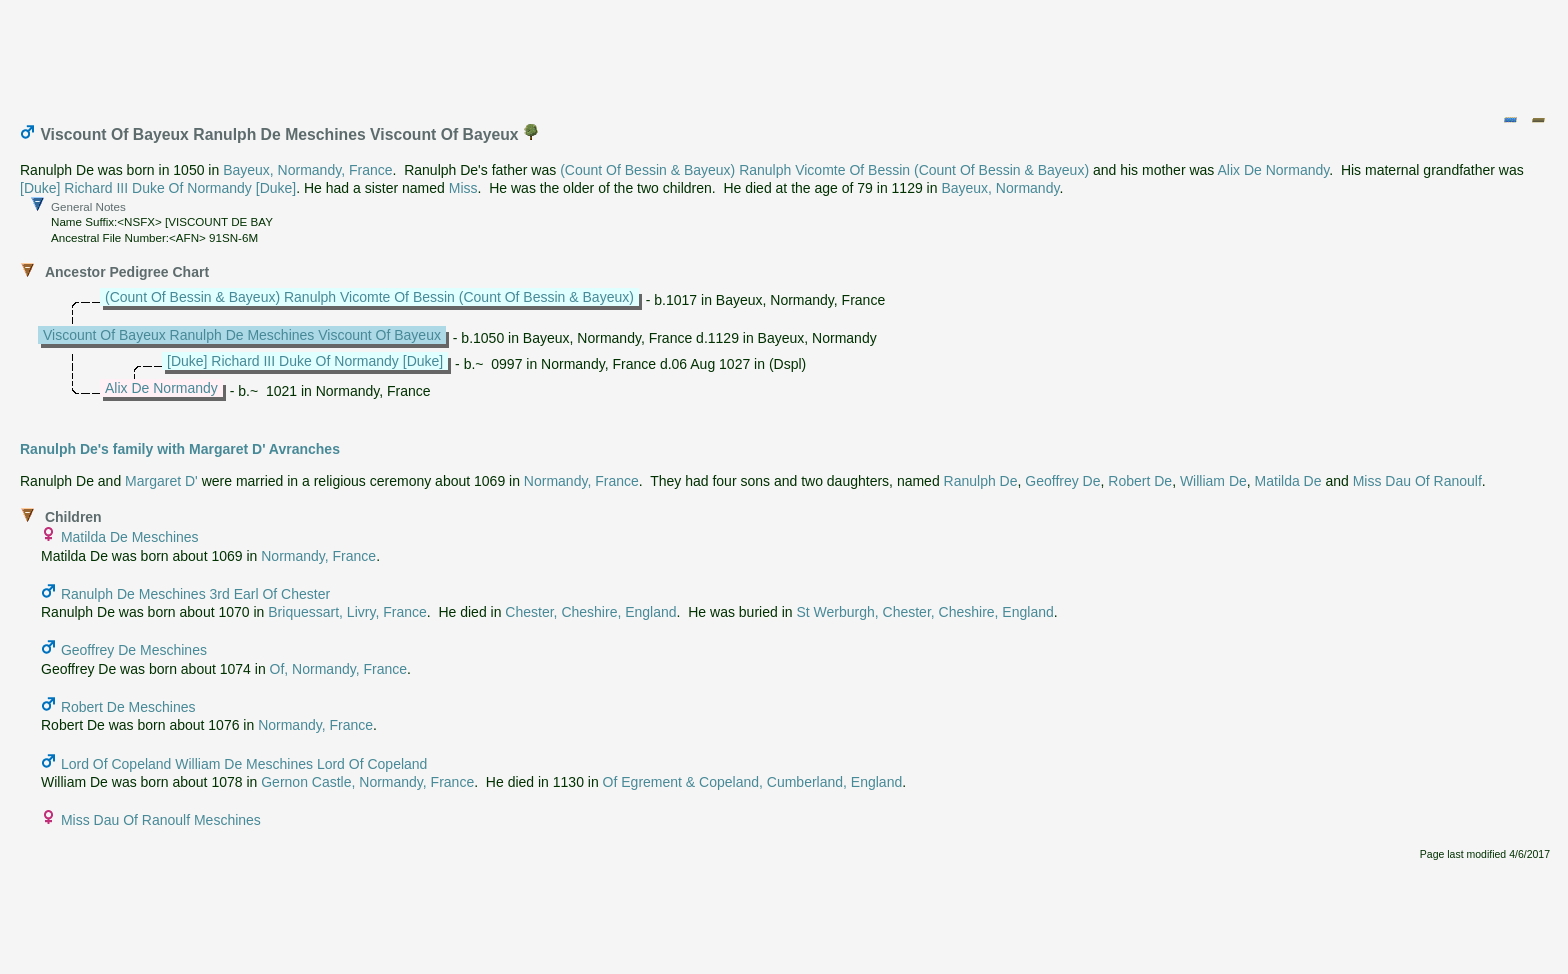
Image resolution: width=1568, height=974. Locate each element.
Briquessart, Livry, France (347, 612)
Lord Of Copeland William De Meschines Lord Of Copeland (244, 764)
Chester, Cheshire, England (590, 612)
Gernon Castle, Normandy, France (367, 782)
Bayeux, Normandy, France (307, 170)
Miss (463, 188)
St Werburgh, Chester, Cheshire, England (924, 612)
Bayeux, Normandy (1000, 188)
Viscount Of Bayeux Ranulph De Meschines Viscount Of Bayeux (242, 335)
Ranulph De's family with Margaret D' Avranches (180, 449)
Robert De (1140, 481)
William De (1213, 481)
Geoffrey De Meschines (134, 650)
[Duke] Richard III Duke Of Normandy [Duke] (158, 188)
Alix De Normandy (1273, 170)
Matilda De (1288, 481)
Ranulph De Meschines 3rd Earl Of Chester (195, 594)
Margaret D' (161, 481)
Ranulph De (981, 481)
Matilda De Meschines (130, 537)
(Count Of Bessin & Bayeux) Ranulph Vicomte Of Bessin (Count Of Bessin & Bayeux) (824, 170)
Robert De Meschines (128, 707)
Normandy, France (581, 481)
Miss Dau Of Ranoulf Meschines (161, 820)
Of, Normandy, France (338, 669)
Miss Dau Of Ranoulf (1417, 481)
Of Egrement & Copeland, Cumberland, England (753, 782)
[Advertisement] (785, 53)
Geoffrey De (1062, 481)
